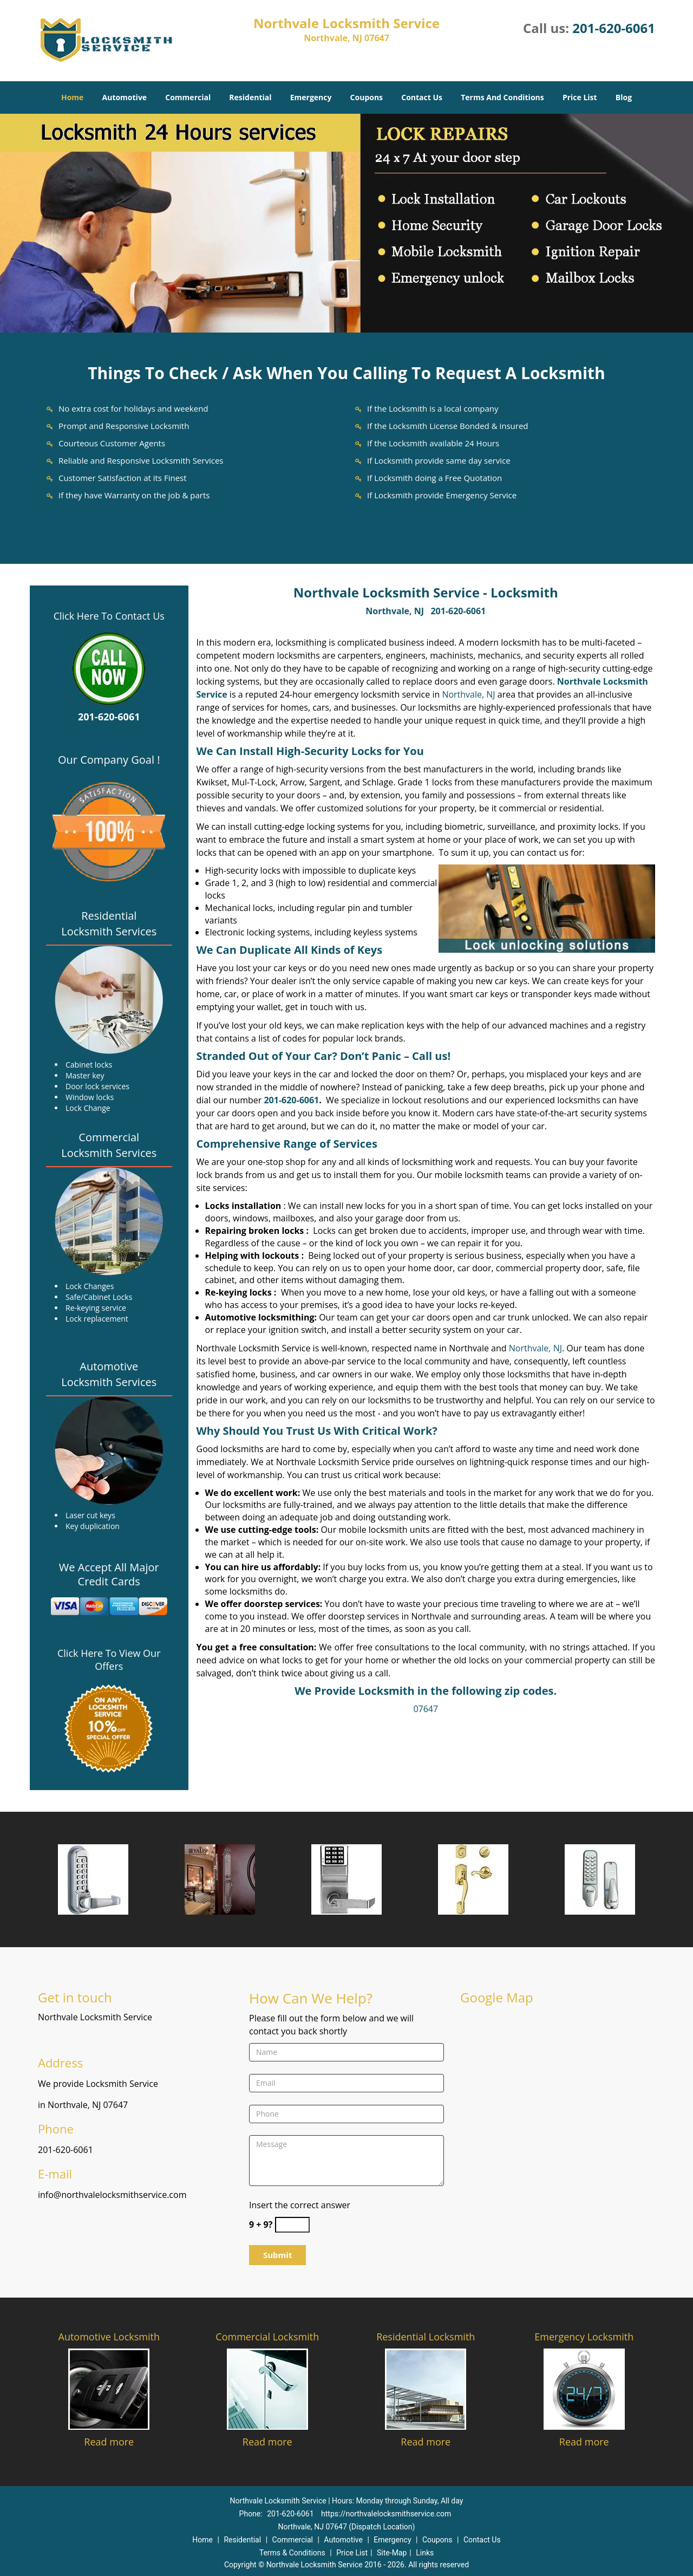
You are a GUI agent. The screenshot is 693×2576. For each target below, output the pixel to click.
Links (425, 2552)
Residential (250, 97)
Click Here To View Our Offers (109, 1660)
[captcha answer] (292, 2225)
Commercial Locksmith (267, 2336)
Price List (580, 97)
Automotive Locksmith (109, 2336)
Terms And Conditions (502, 97)
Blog (624, 97)
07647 (425, 1709)
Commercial (188, 97)
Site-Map (392, 2552)
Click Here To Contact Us (109, 615)
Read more (109, 2441)
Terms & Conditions (292, 2552)
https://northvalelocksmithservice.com (386, 2513)
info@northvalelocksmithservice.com (112, 2195)
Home (72, 97)
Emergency (311, 97)
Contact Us (421, 97)
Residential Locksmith (425, 2336)
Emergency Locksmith (583, 2336)
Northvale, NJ (394, 611)
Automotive (124, 97)
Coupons (366, 97)
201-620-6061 (613, 28)
